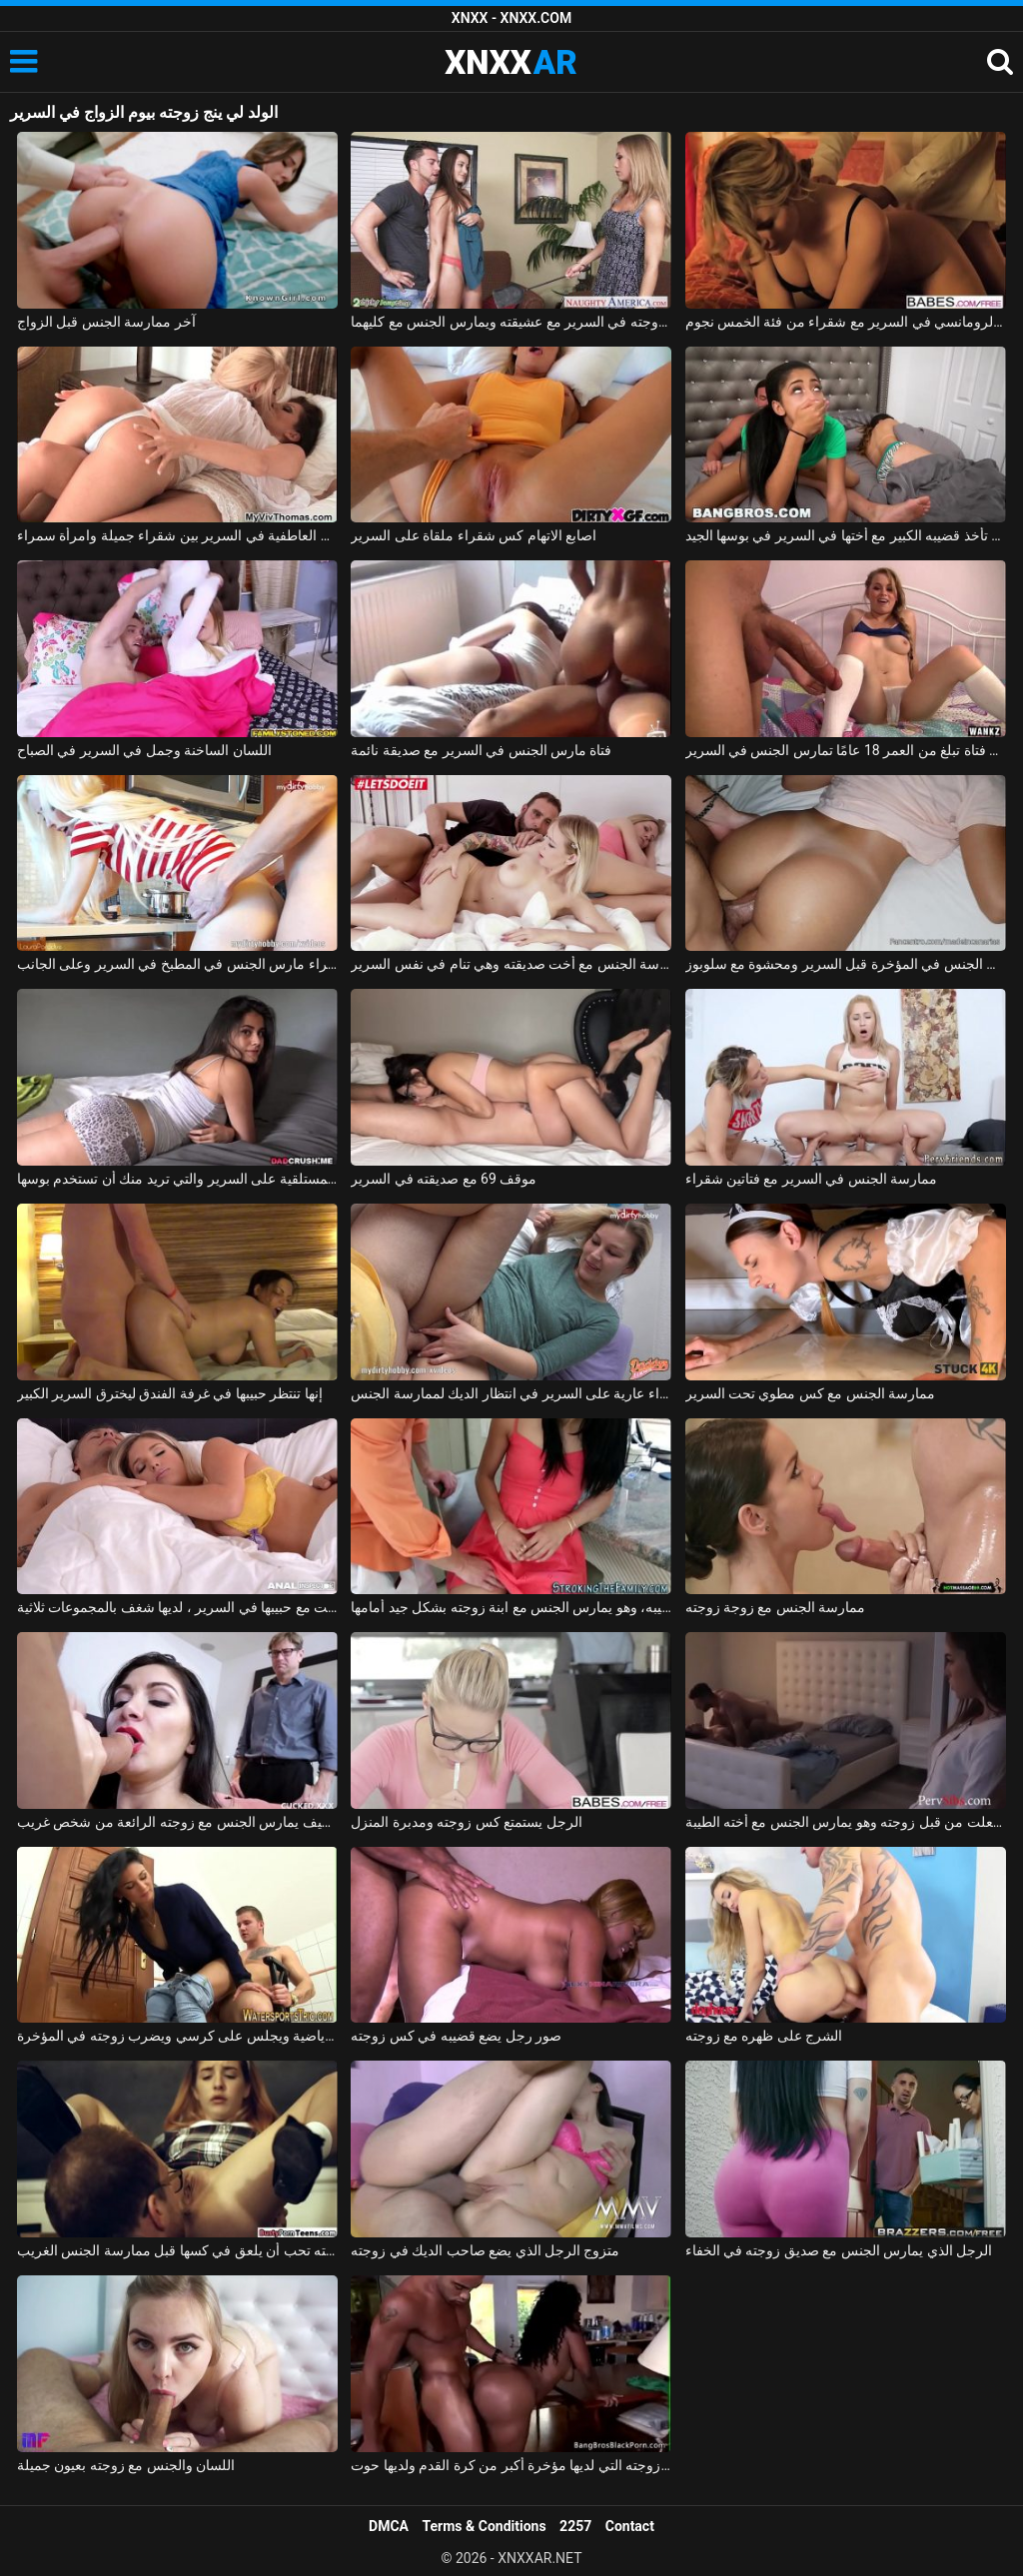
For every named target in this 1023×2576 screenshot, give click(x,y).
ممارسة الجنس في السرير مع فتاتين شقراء (811, 1179)
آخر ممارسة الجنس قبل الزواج (106, 322)
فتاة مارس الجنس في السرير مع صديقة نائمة (481, 750)
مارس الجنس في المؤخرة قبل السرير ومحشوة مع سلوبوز (845, 964)
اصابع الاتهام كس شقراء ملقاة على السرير (473, 535)
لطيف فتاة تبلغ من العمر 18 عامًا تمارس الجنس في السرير (845, 750)
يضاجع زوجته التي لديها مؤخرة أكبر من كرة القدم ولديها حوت (511, 2465)
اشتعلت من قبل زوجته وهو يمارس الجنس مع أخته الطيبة (845, 1822)
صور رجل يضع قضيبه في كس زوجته (456, 2036)
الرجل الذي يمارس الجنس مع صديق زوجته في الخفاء (839, 2250)
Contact (629, 2526)
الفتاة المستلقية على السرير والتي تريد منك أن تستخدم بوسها (177, 1179)
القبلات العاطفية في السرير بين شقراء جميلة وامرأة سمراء (177, 535)
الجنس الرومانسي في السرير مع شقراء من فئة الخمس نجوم (845, 322)
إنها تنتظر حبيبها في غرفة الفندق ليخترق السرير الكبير (170, 1393)
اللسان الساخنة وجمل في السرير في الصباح (144, 750)
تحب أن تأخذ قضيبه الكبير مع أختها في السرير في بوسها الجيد (845, 535)
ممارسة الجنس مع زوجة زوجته (775, 1607)
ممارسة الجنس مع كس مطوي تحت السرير (810, 1393)
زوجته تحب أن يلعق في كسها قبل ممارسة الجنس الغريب (177, 2250)
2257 (575, 2526)
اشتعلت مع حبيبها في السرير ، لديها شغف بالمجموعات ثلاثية (177, 1607)
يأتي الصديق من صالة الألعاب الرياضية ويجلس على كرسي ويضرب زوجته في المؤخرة (177, 2036)
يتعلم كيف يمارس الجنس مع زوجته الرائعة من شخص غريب (177, 1822)
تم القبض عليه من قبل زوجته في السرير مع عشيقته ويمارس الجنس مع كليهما (511, 322)
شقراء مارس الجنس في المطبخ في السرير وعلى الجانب (177, 964)
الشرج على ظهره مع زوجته (764, 2036)
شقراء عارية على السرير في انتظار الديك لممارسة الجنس (511, 1393)
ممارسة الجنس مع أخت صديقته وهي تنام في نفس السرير (511, 964)
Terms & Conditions (484, 2526)
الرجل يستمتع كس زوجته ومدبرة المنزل (466, 1822)
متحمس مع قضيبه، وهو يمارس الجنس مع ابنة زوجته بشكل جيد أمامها (511, 1607)
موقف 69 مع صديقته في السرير (443, 1179)
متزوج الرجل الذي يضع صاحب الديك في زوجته (485, 2250)
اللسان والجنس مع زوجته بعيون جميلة (126, 2465)
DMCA (389, 2526)
